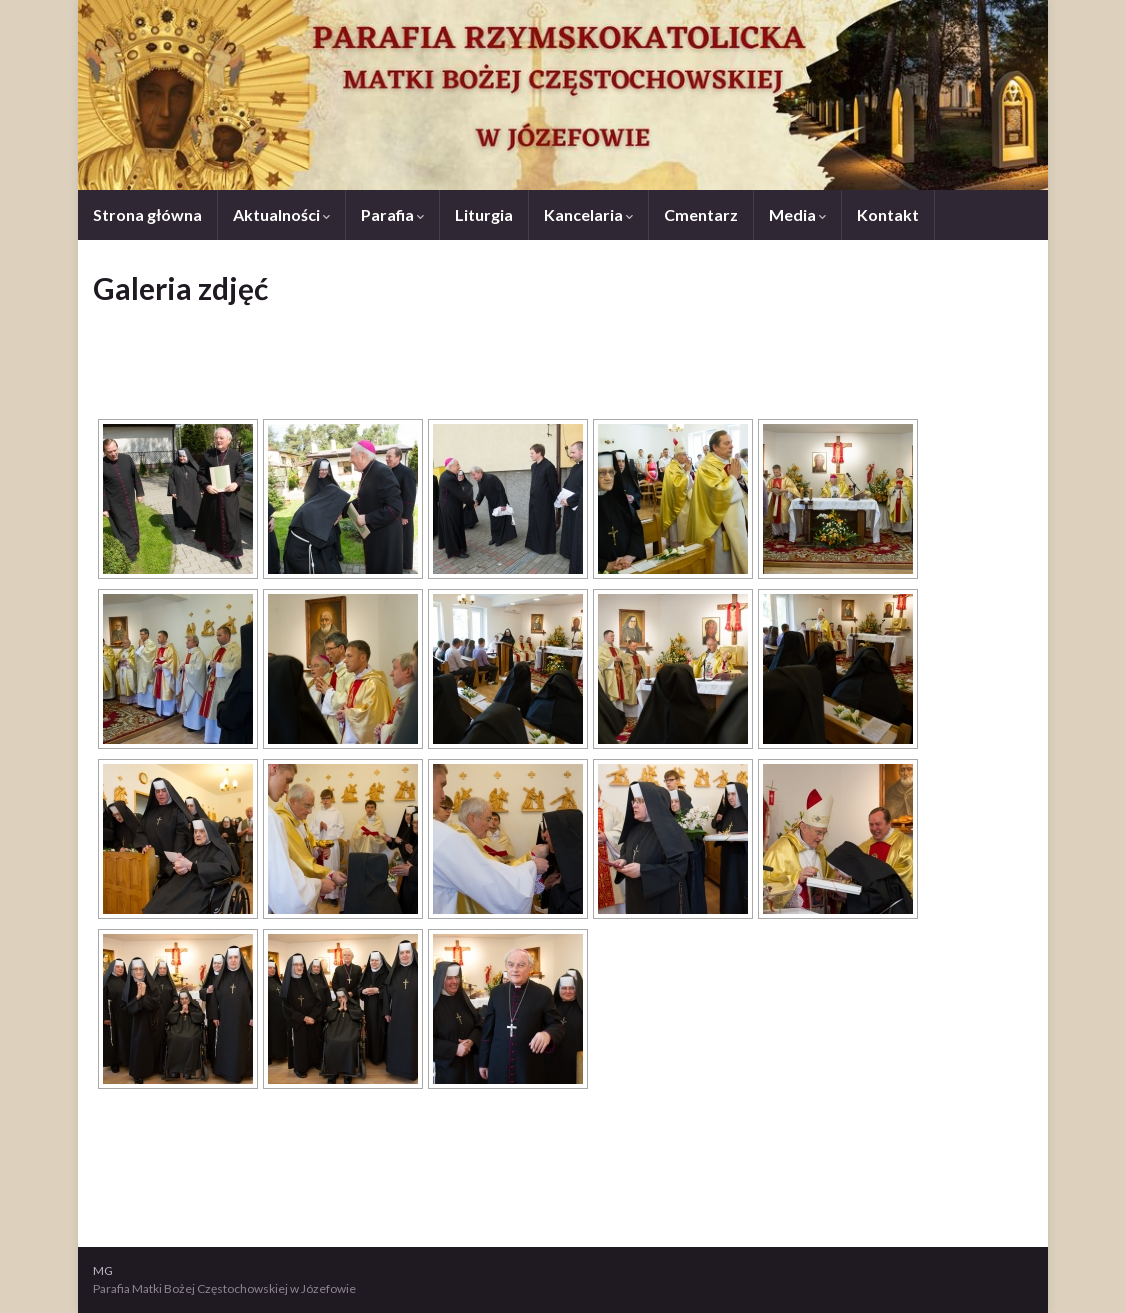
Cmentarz (701, 214)
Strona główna (147, 214)
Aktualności (281, 214)
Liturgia (484, 214)
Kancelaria (588, 214)
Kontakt (888, 214)
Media (797, 214)
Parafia (392, 214)
